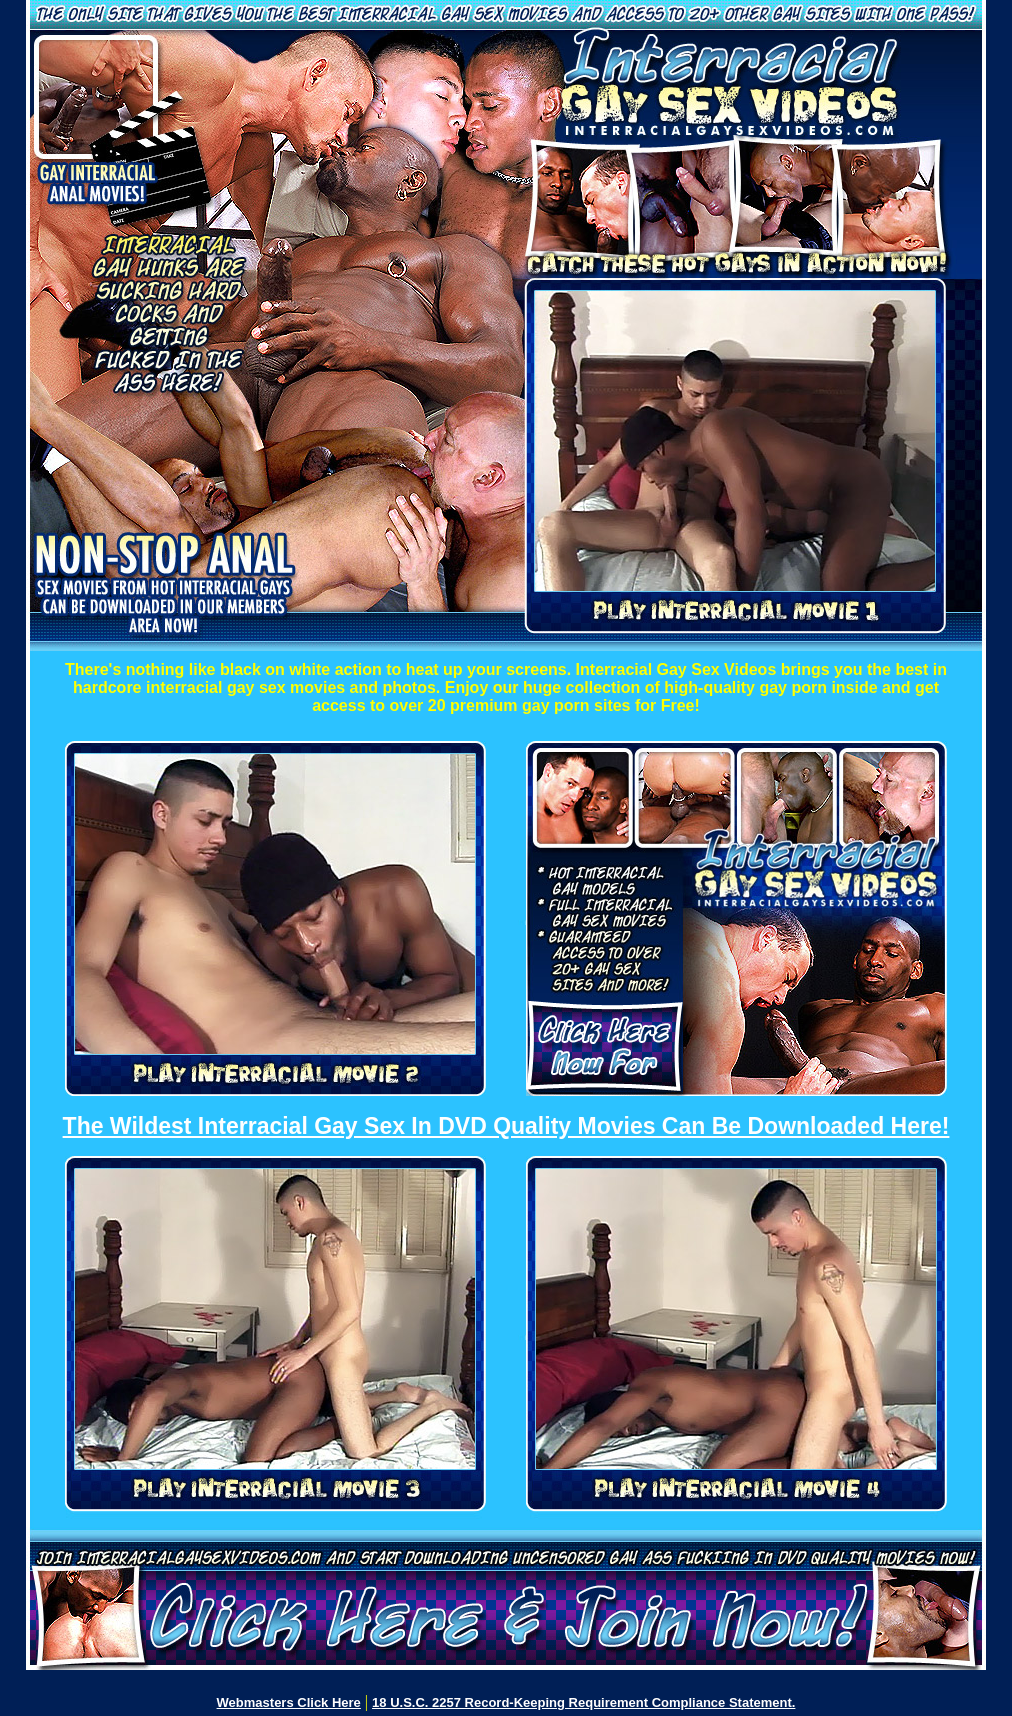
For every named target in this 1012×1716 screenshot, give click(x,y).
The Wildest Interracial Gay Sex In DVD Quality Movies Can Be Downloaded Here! (506, 1126)
